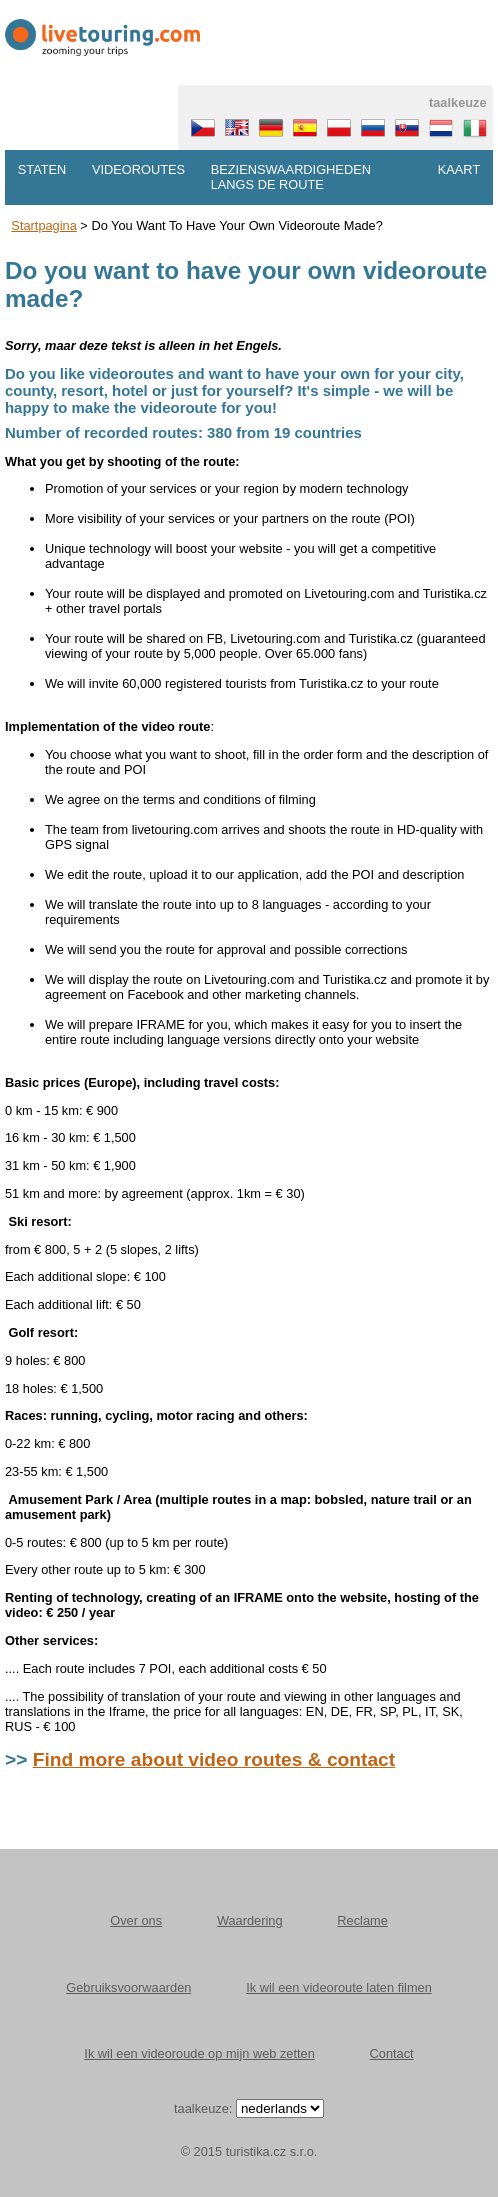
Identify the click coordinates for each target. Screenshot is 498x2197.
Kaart (459, 169)
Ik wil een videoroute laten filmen (339, 1987)
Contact (392, 2053)
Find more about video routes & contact (214, 1759)
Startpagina (43, 225)
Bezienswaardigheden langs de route (291, 177)
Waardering (250, 1920)
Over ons (136, 1920)
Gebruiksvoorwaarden (128, 1987)
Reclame (362, 1920)
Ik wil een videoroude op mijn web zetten (199, 2053)
